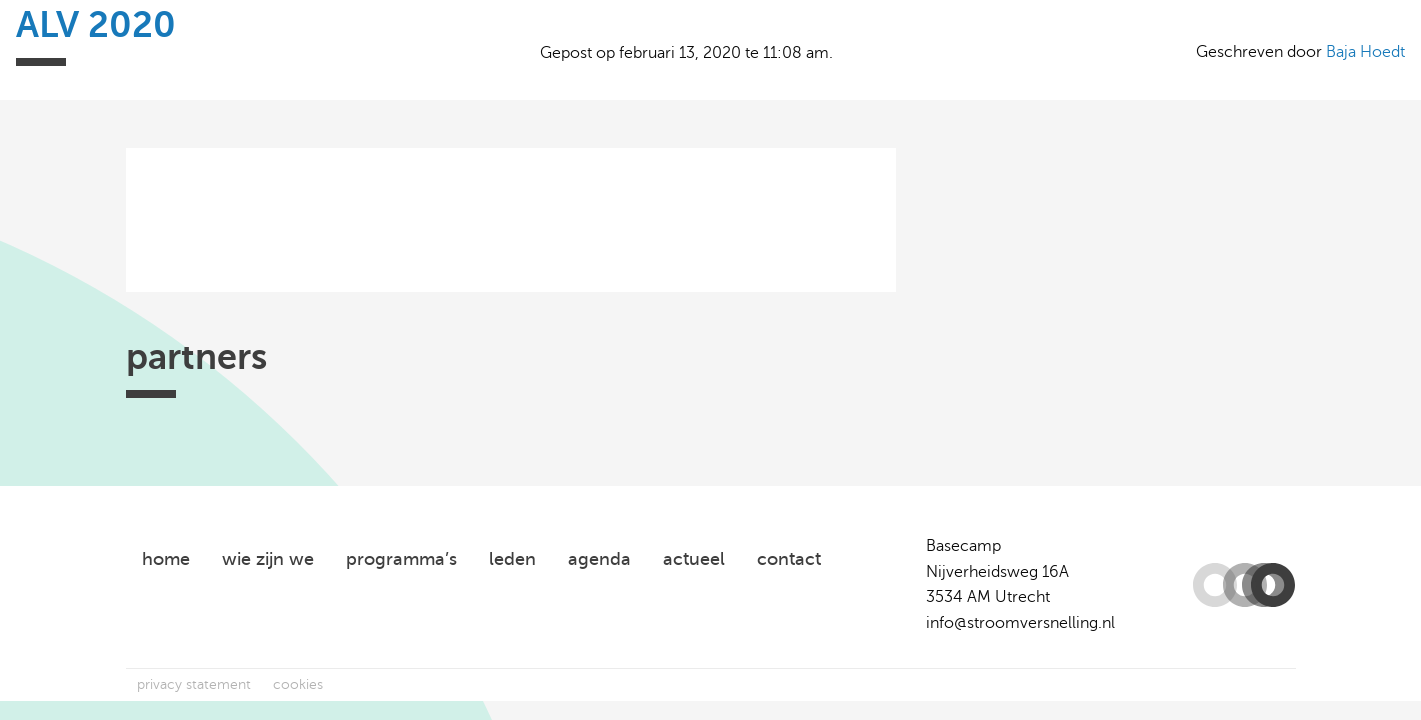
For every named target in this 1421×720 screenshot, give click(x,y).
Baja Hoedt (1365, 52)
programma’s (401, 559)
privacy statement (194, 684)
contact (789, 559)
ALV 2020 (96, 25)
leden (512, 559)
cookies (298, 684)
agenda (599, 559)
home (166, 559)
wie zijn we (268, 559)
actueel (694, 559)
